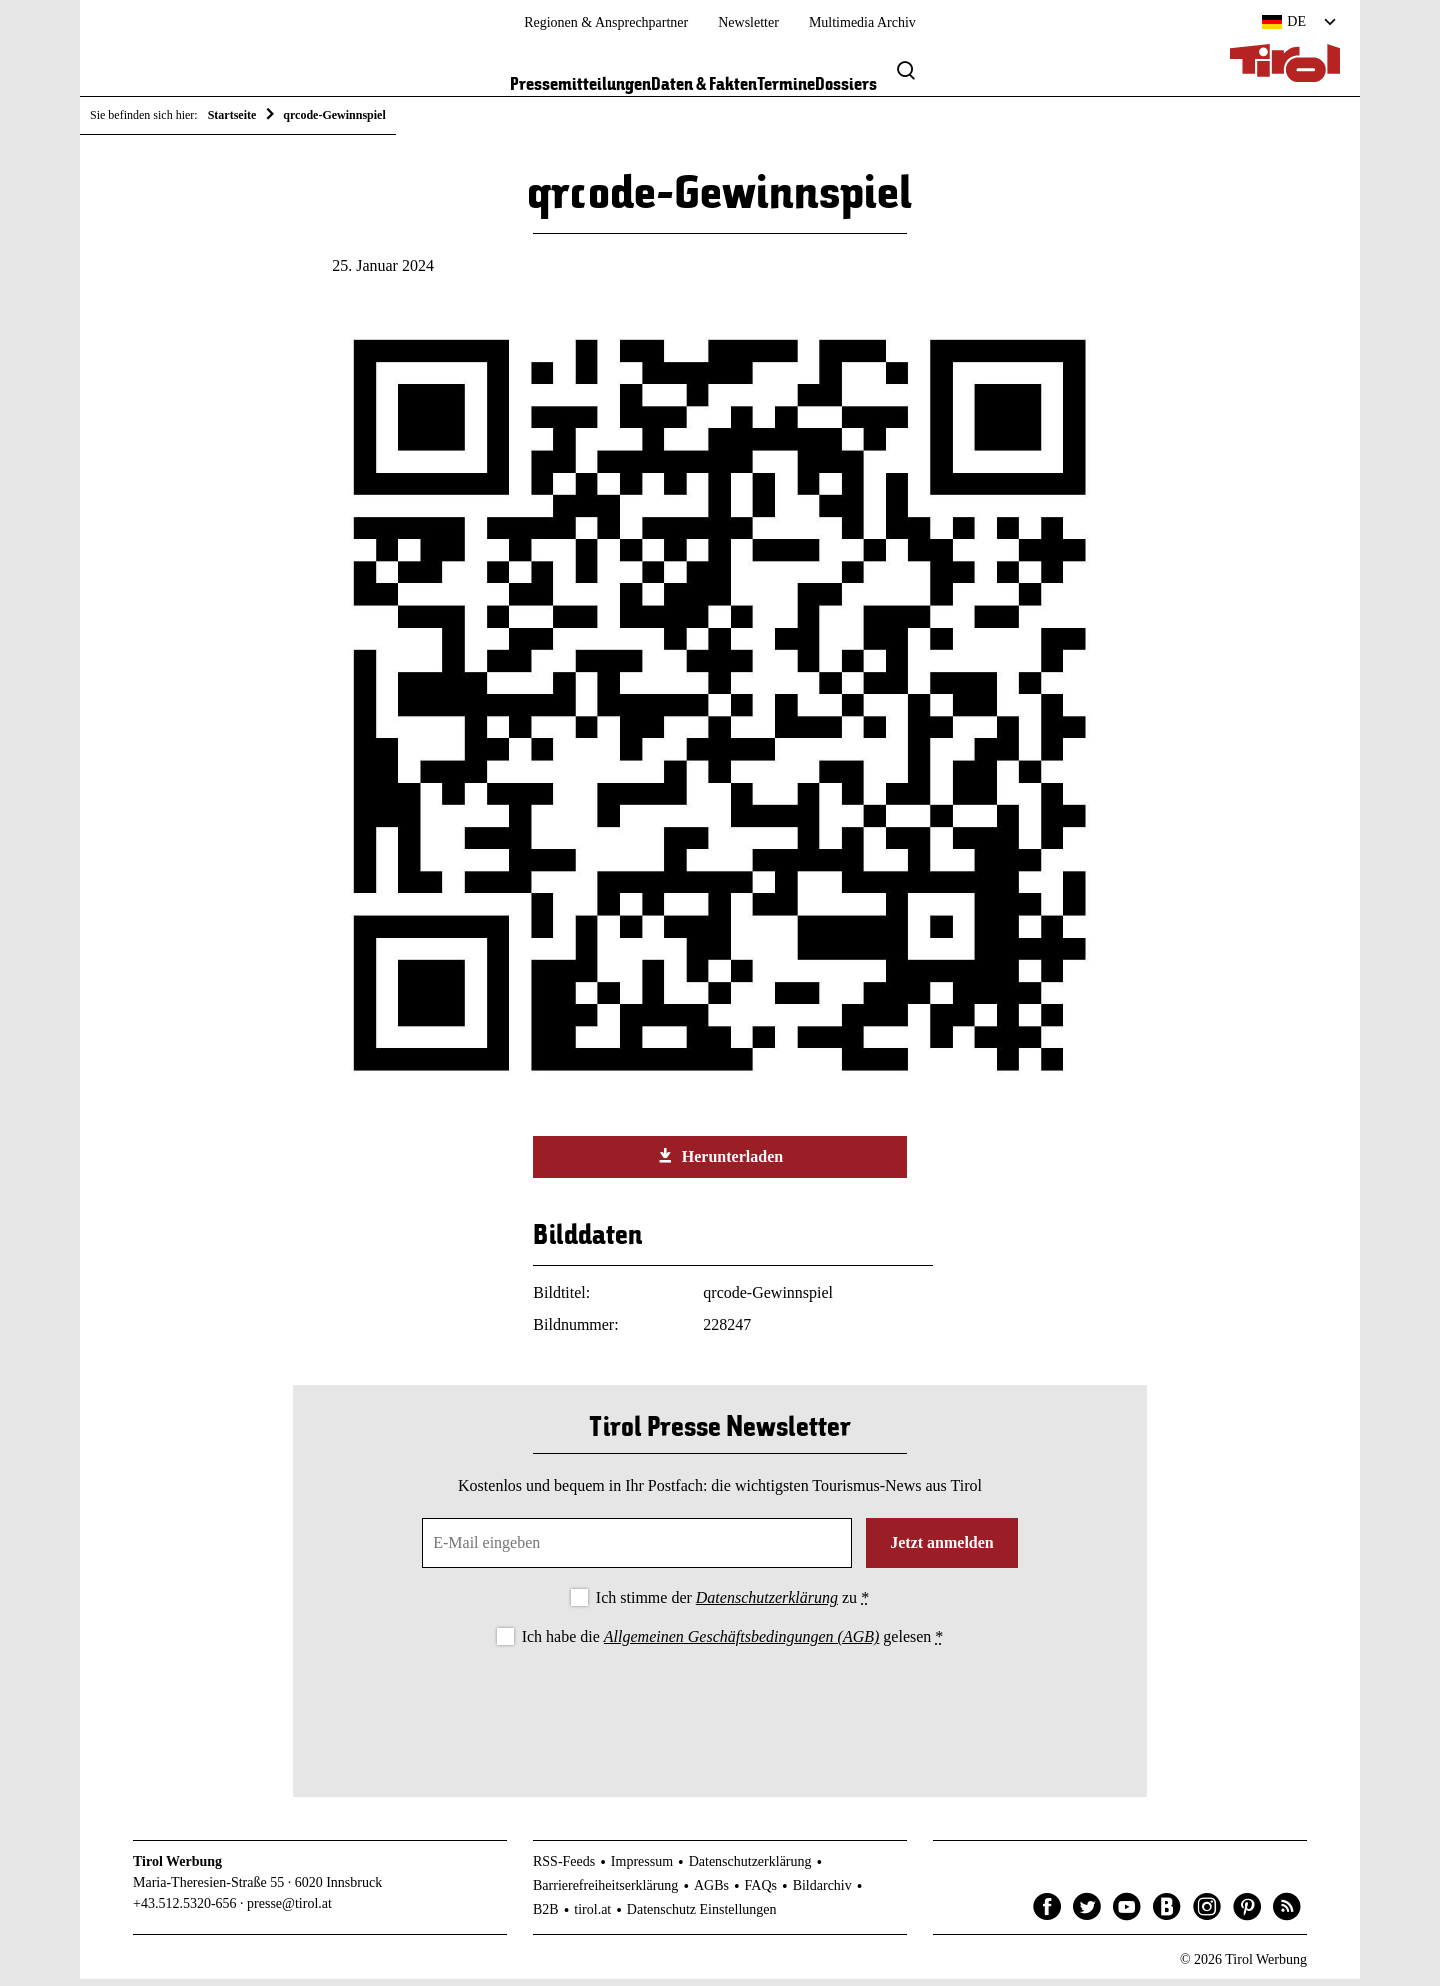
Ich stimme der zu (732, 1604)
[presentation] (720, 1713)
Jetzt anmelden (942, 1549)
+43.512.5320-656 (185, 1911)
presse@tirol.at (289, 1911)
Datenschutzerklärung (767, 1604)
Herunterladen (720, 1163)
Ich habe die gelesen (733, 1643)
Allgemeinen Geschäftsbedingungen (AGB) (741, 1643)
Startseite (232, 115)
